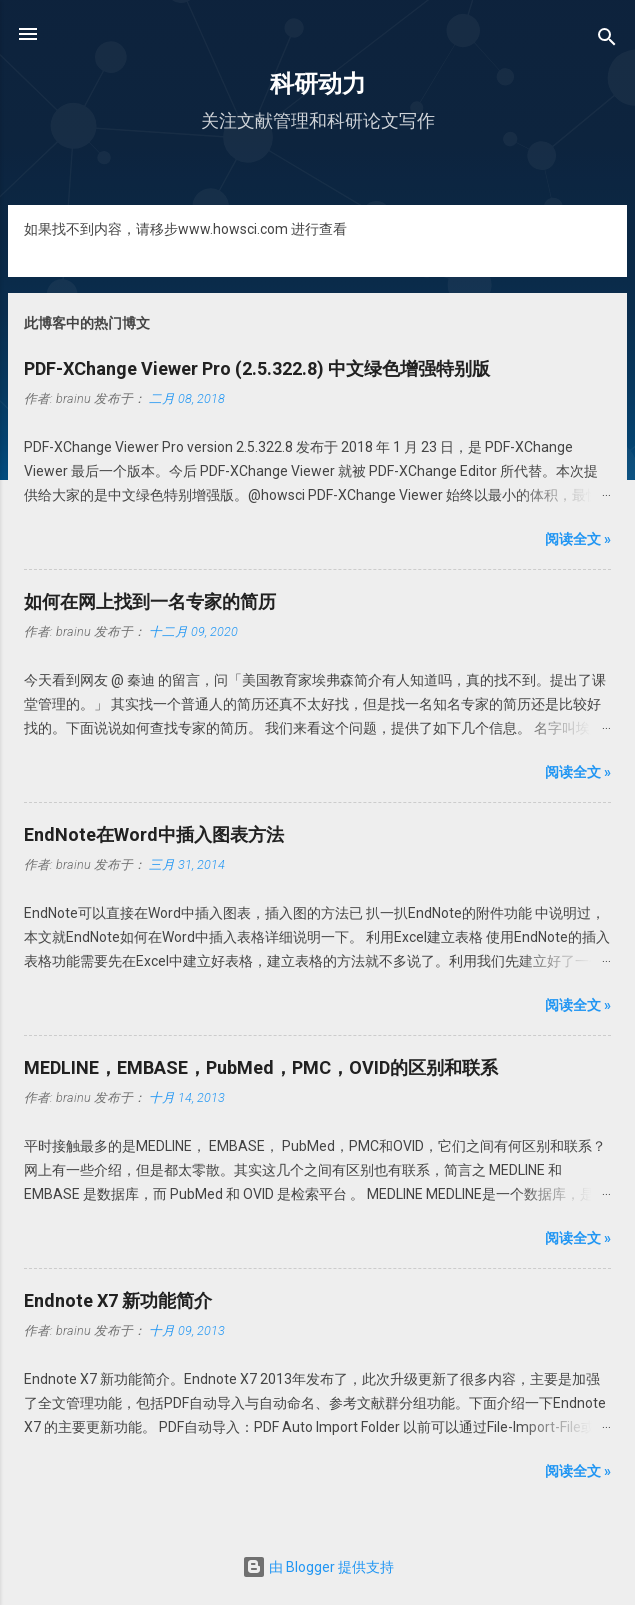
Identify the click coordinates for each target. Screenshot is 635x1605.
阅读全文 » (578, 539)
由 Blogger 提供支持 (318, 1567)
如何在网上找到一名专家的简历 (150, 601)
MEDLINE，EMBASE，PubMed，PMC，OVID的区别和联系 (261, 1067)
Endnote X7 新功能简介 (118, 1300)
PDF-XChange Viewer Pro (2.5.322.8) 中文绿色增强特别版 (257, 368)
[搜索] (607, 40)
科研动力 (318, 84)
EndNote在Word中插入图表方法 (154, 834)
